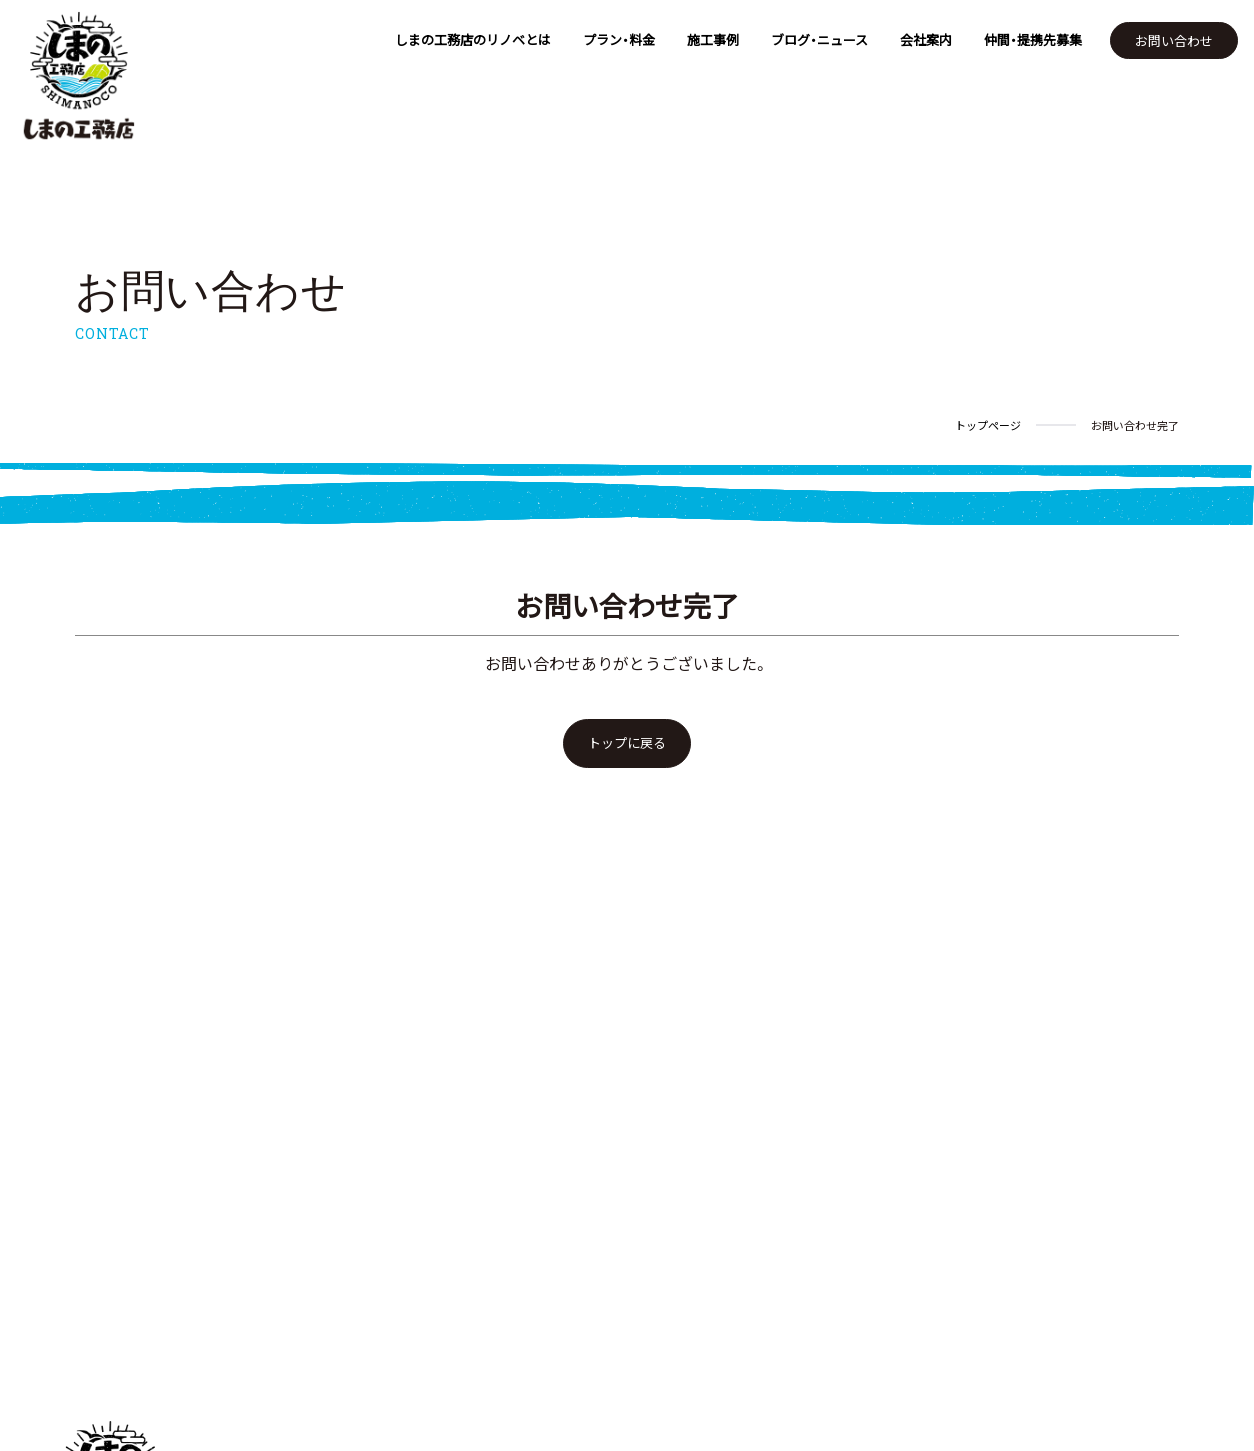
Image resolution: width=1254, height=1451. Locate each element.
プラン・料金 (619, 40)
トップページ (988, 425)
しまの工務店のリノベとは (473, 40)
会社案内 (926, 40)
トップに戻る (627, 743)
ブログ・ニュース (819, 40)
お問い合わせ (1174, 41)
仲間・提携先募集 (1033, 40)
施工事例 (713, 40)
